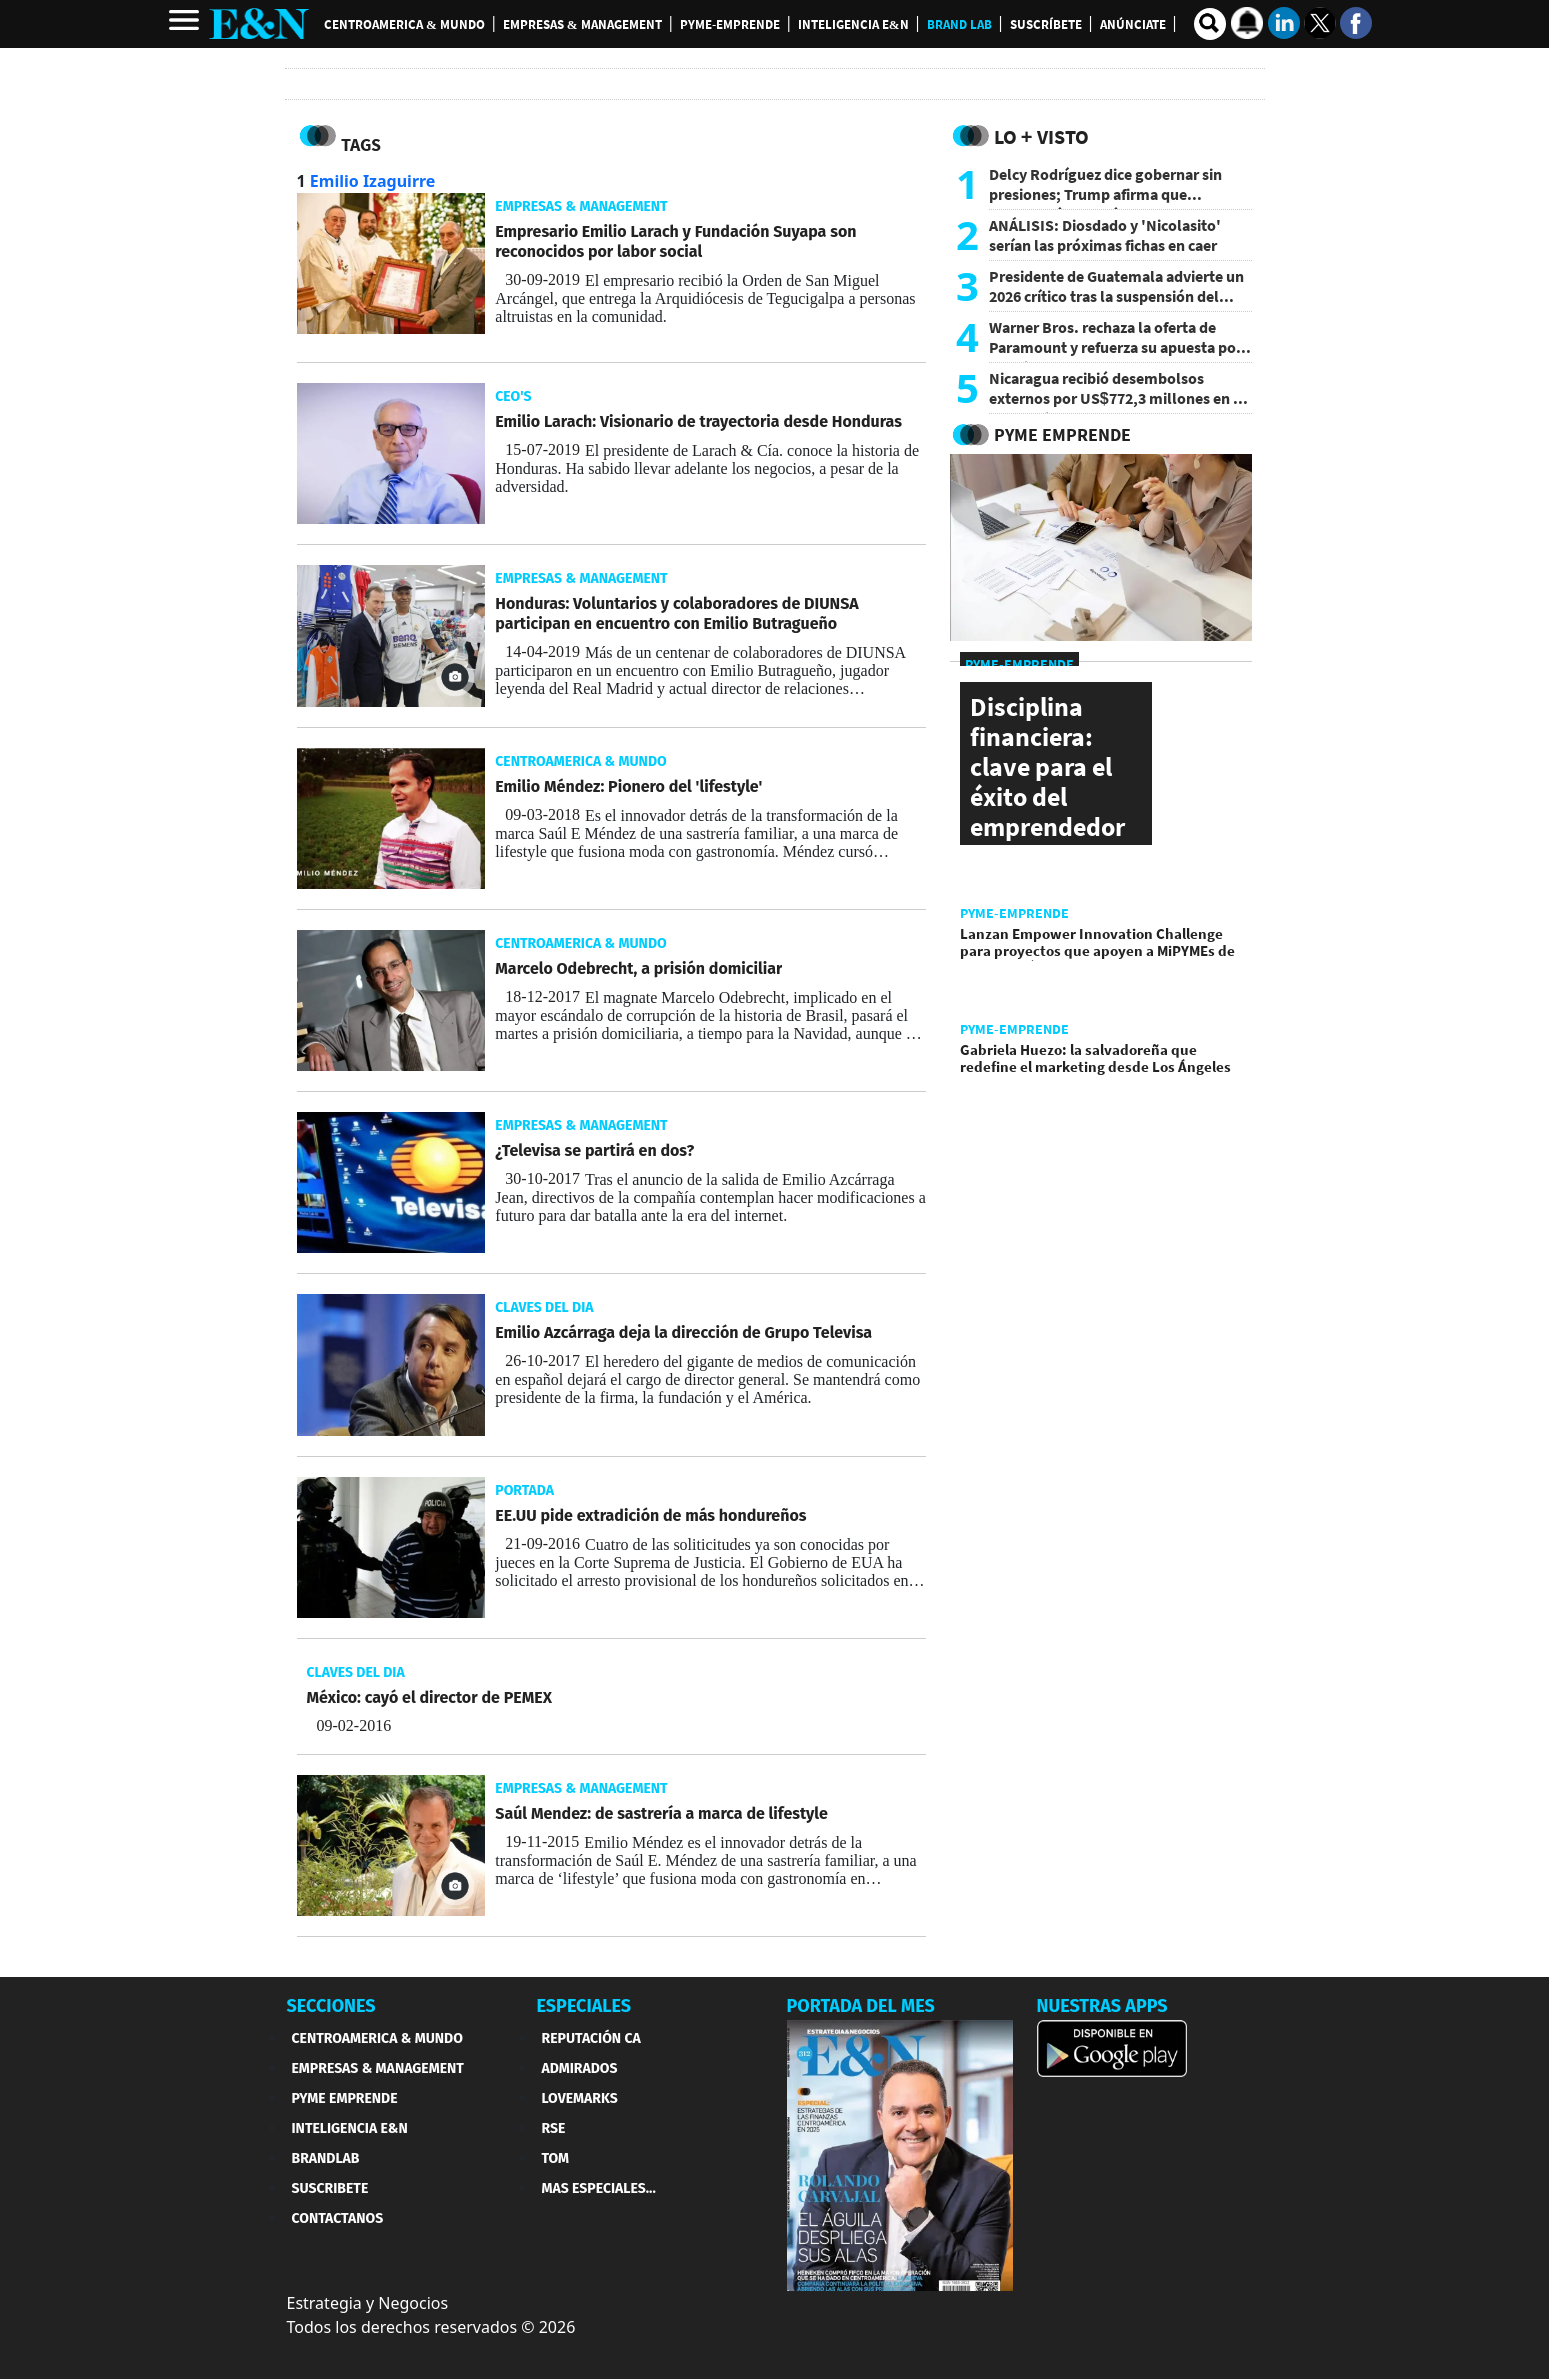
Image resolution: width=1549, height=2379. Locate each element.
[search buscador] (1210, 24)
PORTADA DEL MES (861, 2006)
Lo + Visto (1041, 136)
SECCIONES (331, 2006)
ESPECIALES (584, 2006)
